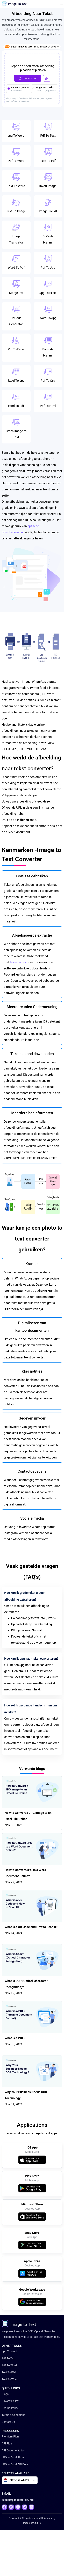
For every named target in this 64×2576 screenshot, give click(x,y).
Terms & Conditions (13, 2415)
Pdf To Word (9, 2365)
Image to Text (19, 2323)
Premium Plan (10, 2436)
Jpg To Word (9, 2351)
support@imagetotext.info (18, 2499)
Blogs (5, 2394)
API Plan (7, 2443)
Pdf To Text (9, 2358)
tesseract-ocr (19, 962)
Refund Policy (10, 2408)
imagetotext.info (32, 2523)
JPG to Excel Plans (13, 2457)
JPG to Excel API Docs (15, 2464)
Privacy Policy (10, 2401)
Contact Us (8, 2422)
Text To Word (10, 2379)
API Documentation (13, 2450)
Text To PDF (9, 2372)
